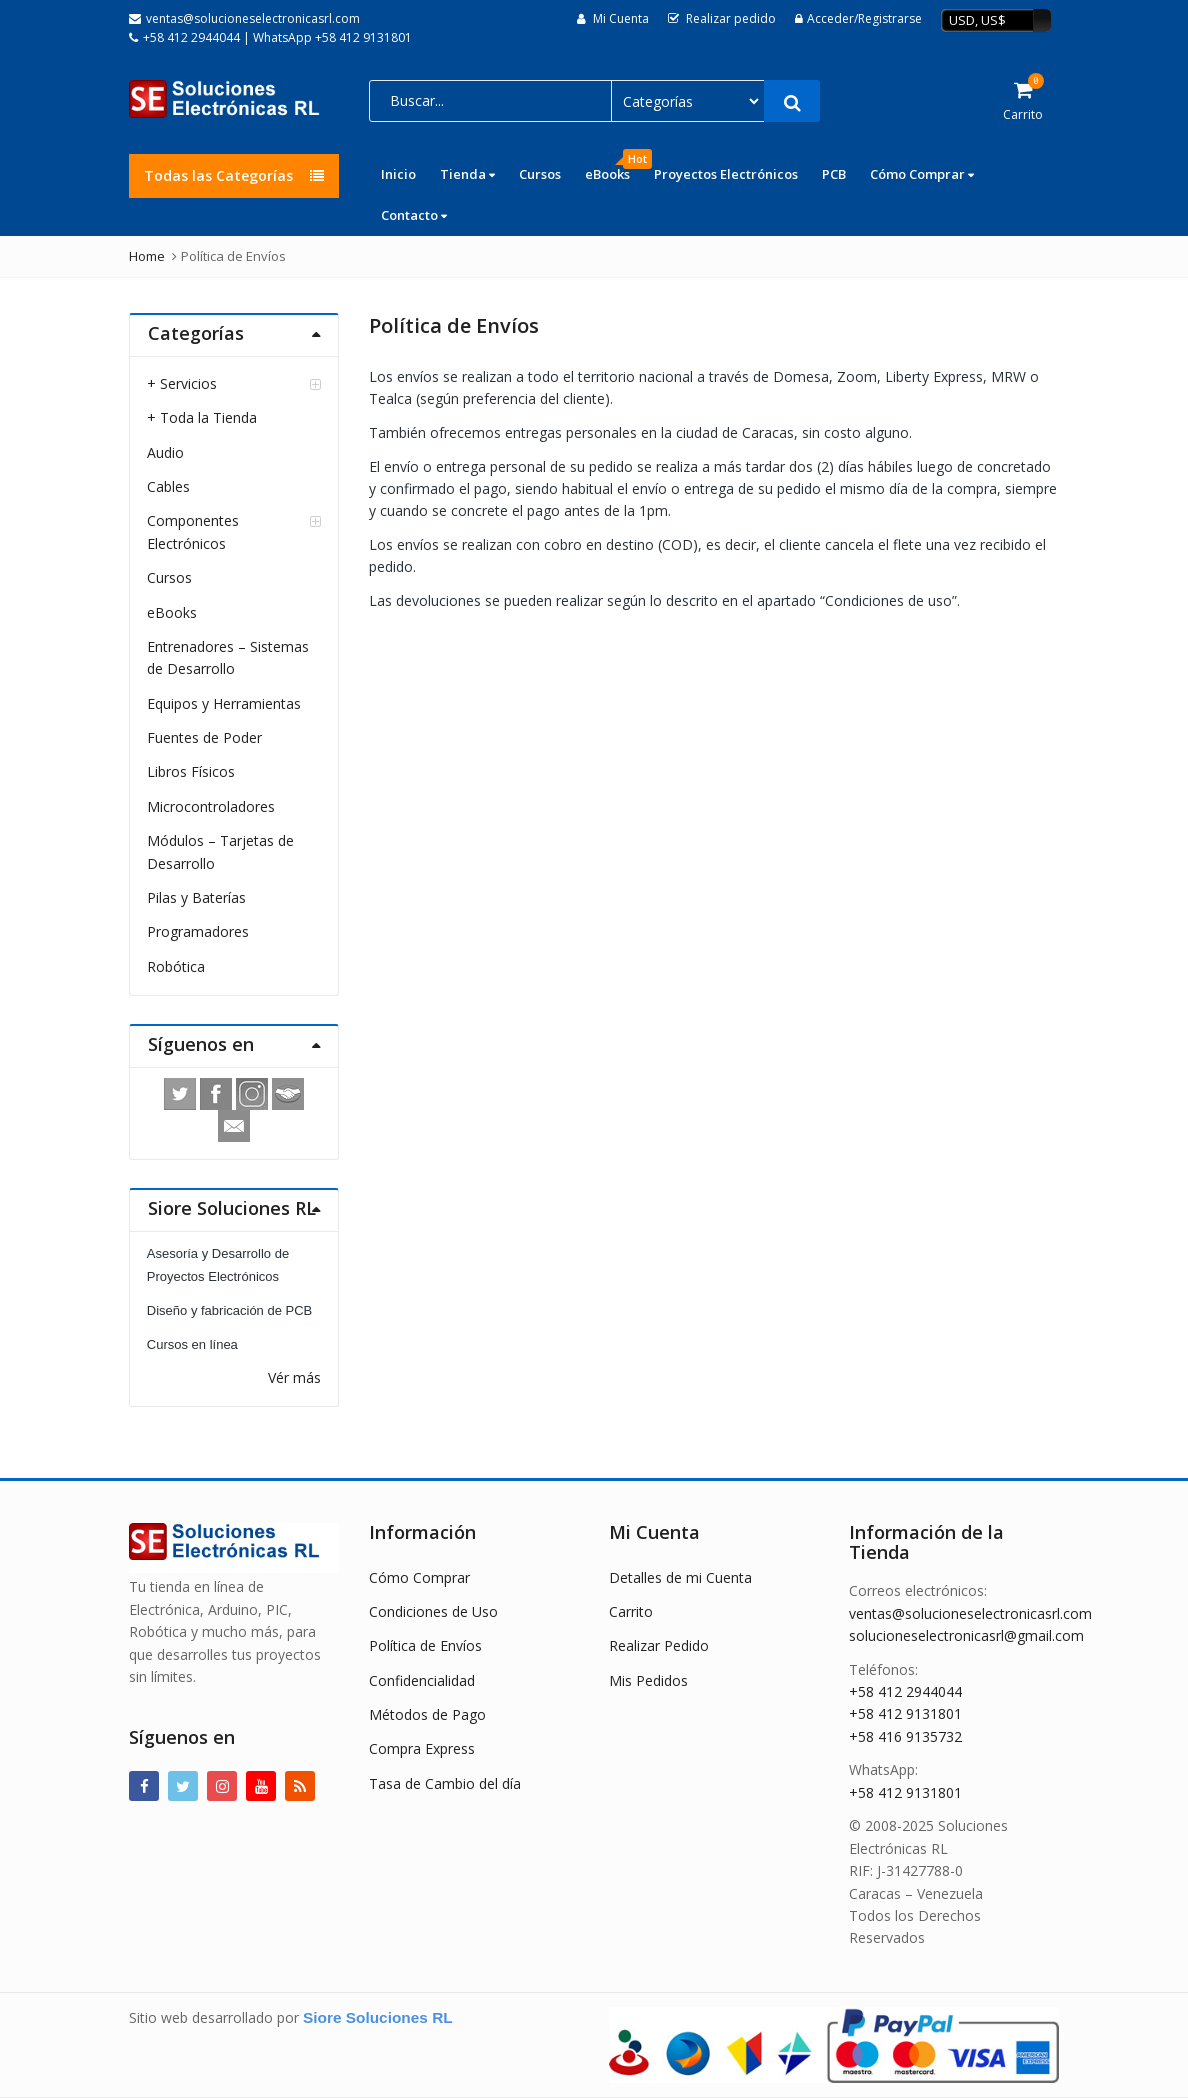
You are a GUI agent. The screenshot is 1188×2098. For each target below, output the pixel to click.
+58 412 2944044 (905, 1691)
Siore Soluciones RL (378, 2017)
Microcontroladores (211, 806)
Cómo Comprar (922, 174)
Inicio (398, 174)
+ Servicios (182, 383)
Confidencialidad (422, 1680)
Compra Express (422, 1748)
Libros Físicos (191, 771)
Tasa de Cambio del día (445, 1783)
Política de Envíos (425, 1645)
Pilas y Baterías (196, 897)
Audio (165, 452)
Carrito (631, 1611)
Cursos (540, 174)
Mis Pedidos (648, 1680)
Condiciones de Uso (433, 1611)
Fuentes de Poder (204, 737)
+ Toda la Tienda (202, 417)
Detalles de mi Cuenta (680, 1577)
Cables (168, 486)
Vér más (294, 1377)
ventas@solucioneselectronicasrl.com (970, 1613)
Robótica (176, 966)
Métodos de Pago (427, 1714)
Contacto (414, 215)
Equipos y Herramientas (224, 703)
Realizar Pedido (659, 1645)
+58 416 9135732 (905, 1736)
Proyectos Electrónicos (726, 174)
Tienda (467, 174)
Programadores (198, 931)
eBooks (613, 168)
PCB (834, 174)
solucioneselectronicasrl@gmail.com (966, 1635)
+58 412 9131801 (905, 1713)
